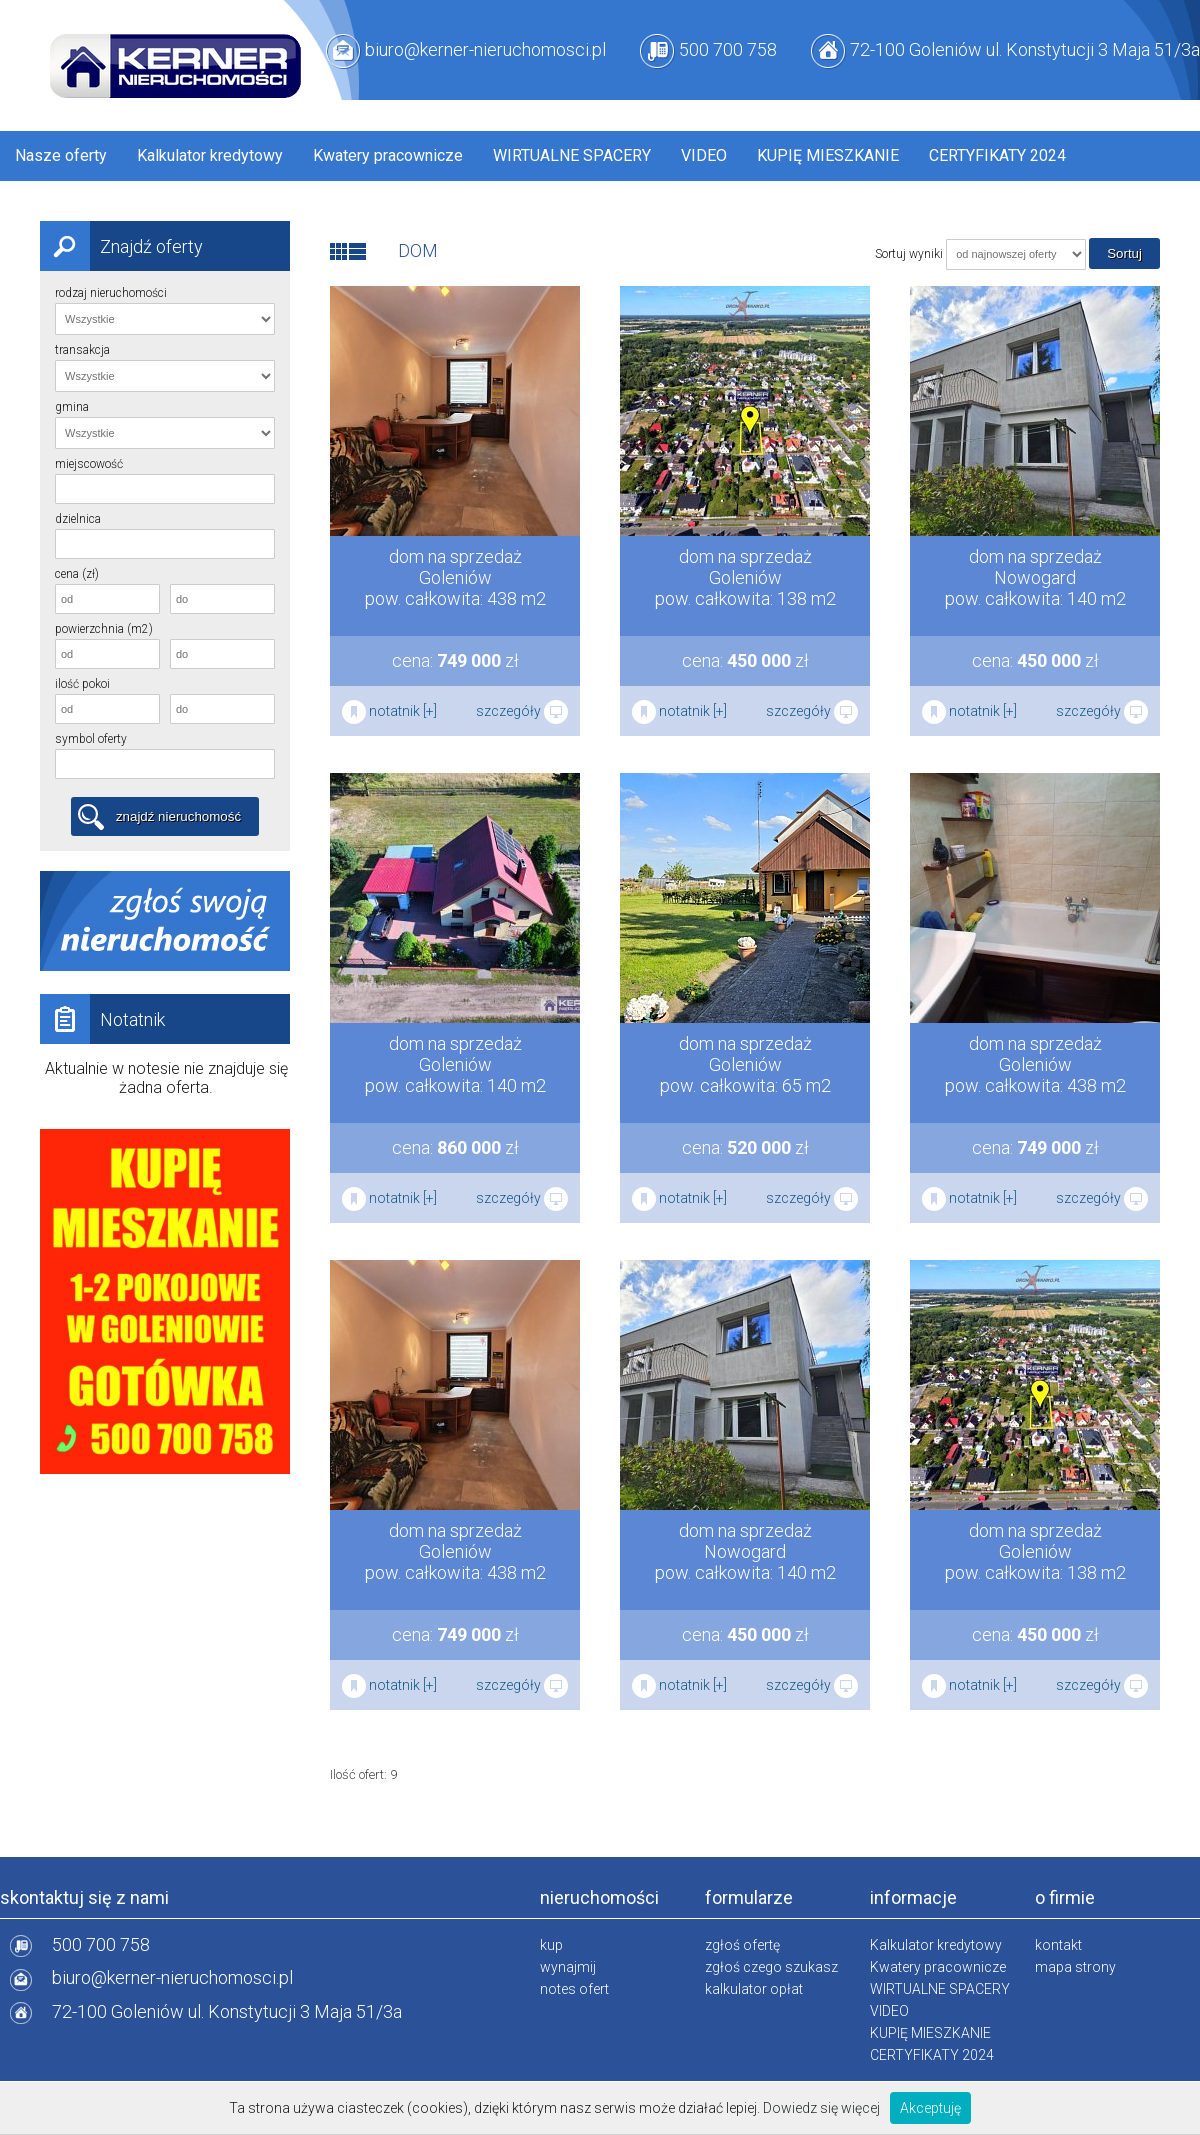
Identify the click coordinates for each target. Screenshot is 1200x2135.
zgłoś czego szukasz (771, 1967)
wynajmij (568, 1967)
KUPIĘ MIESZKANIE (828, 155)
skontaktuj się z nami (84, 1897)
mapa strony (1075, 1967)
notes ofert (574, 1989)
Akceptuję (930, 2108)
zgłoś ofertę (742, 1945)
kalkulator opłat (754, 1989)
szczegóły (522, 711)
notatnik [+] (389, 711)
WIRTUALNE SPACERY (572, 155)
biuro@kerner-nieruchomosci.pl (485, 49)
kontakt (1058, 1945)
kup (551, 1945)
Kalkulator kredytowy (210, 155)
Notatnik (102, 1019)
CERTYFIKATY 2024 (997, 155)
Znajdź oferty (121, 246)
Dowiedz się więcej (821, 2108)
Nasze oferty (61, 155)
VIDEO (704, 155)
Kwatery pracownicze (388, 155)
